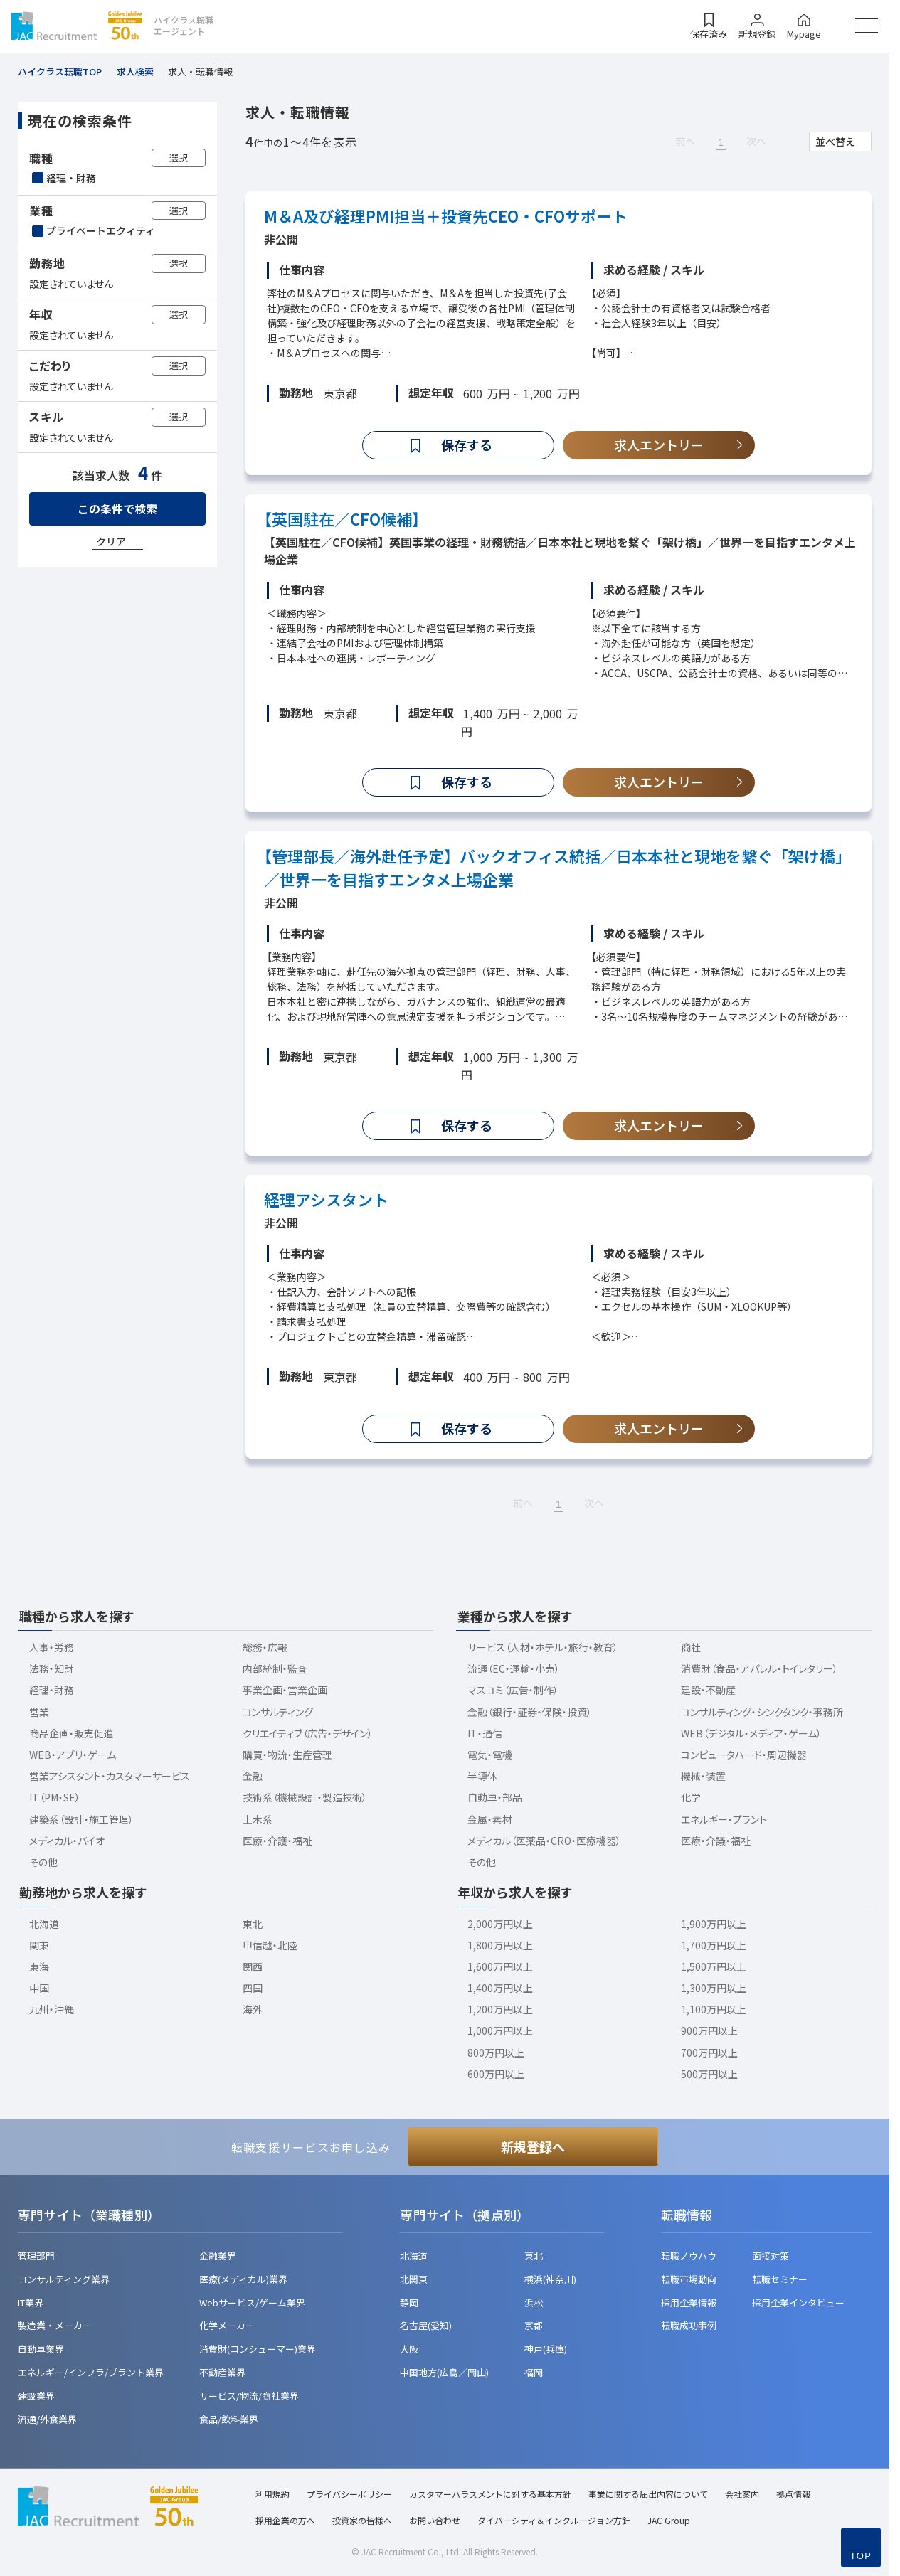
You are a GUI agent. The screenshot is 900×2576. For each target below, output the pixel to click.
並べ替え (835, 141)
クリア (111, 541)
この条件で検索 (117, 508)
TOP (861, 2555)
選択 (178, 157)
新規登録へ (533, 2146)
